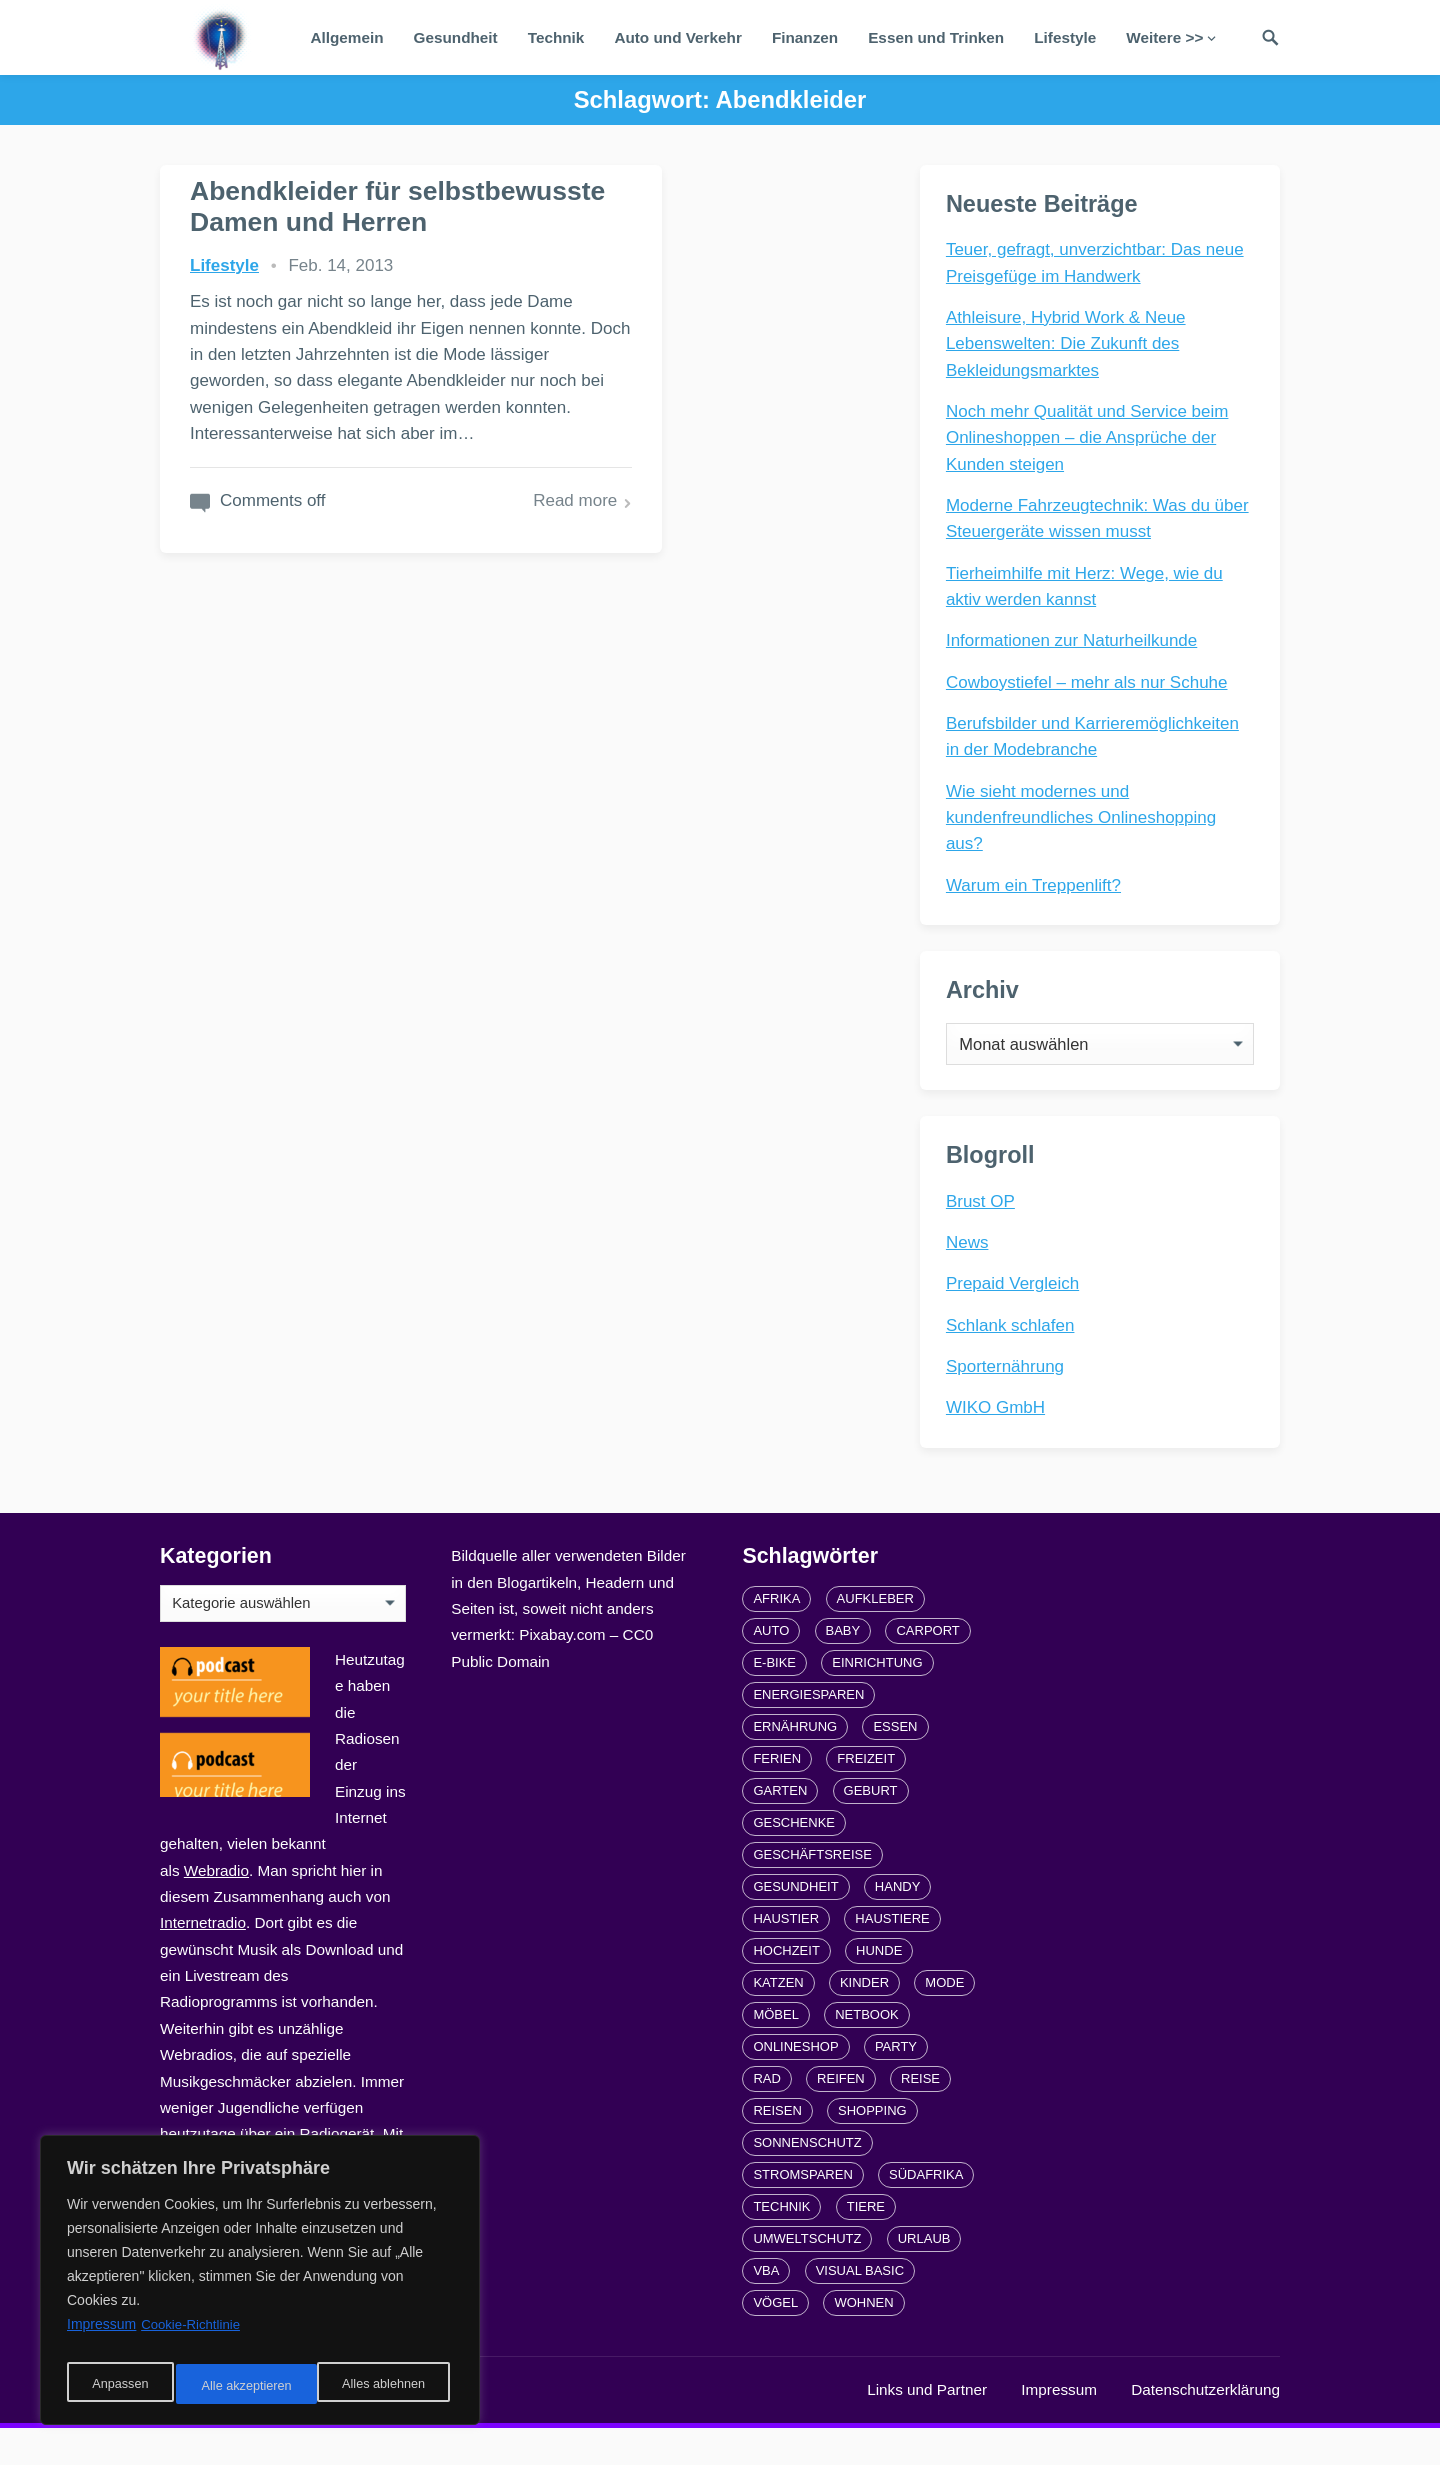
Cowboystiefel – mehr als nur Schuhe (1091, 686)
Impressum (1059, 2426)
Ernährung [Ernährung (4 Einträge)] (795, 1763)
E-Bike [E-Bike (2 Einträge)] (774, 1699)
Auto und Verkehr (678, 37)
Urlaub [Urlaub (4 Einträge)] (924, 2275)
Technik (556, 37)
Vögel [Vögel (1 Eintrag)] (775, 2339)
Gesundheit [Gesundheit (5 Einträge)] (795, 1923)
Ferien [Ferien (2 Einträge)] (777, 1795)
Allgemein (346, 37)
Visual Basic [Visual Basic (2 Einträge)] (860, 2307)
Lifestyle (1065, 37)
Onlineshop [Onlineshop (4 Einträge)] (795, 2083)
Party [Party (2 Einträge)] (896, 2083)
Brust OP (984, 1229)
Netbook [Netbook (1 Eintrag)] (867, 2051)
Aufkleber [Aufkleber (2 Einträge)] (875, 1635)
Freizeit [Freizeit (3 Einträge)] (866, 1795)
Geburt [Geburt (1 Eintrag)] (871, 1827)
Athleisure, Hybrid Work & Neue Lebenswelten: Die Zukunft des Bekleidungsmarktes (1070, 348)
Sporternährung (1009, 1395)
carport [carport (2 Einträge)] (927, 1667)
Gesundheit (456, 37)
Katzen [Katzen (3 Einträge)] (778, 2019)
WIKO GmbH (999, 1436)
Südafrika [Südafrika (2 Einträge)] (926, 2211)
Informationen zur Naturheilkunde (1075, 644)
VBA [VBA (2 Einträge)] (766, 2307)
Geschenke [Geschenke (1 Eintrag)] (794, 1859)
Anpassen (117, 2386)
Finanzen (805, 37)
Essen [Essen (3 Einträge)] (895, 1763)
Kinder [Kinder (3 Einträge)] (864, 2019)
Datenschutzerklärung (1205, 2426)
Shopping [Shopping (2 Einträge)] (872, 2147)
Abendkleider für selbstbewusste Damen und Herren (311, 222)
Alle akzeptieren (384, 2386)
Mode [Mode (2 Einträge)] (944, 2019)
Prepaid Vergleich (1016, 1312)
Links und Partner (927, 2426)
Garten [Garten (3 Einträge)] (780, 1827)
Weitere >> (1164, 37)
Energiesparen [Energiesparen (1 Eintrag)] (808, 1731)
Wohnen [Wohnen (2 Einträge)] (863, 2339)
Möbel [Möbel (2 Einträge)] (776, 2051)
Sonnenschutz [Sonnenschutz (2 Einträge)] (807, 2179)
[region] (260, 2286)
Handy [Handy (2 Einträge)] (898, 1923)
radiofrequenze (360, 2426)
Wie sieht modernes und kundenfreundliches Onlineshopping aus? (1085, 822)
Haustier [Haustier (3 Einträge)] (786, 1955)
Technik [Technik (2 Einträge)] (781, 2243)
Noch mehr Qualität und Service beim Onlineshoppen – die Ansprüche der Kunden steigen (1091, 442)
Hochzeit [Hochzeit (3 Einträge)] (786, 1987)
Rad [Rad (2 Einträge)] (766, 2115)
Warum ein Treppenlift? (1037, 889)
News (971, 1271)
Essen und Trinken (936, 37)
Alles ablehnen (241, 2386)
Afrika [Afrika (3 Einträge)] (776, 1635)
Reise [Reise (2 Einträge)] (920, 2115)
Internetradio (203, 1959)
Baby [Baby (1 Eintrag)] (843, 1667)
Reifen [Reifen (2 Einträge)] (841, 2115)
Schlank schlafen (1014, 1353)
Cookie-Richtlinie (193, 2336)
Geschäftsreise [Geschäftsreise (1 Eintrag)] (812, 1891)
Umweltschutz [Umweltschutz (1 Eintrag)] (807, 2275)
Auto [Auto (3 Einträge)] (771, 1667)
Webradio (216, 1907)
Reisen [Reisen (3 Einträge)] (777, 2147)
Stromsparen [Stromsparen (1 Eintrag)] (802, 2211)
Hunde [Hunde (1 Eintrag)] (879, 1987)
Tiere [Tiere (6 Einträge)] (866, 2243)
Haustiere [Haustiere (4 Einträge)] (892, 1955)
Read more (421, 610)
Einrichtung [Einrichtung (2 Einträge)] (877, 1699)
